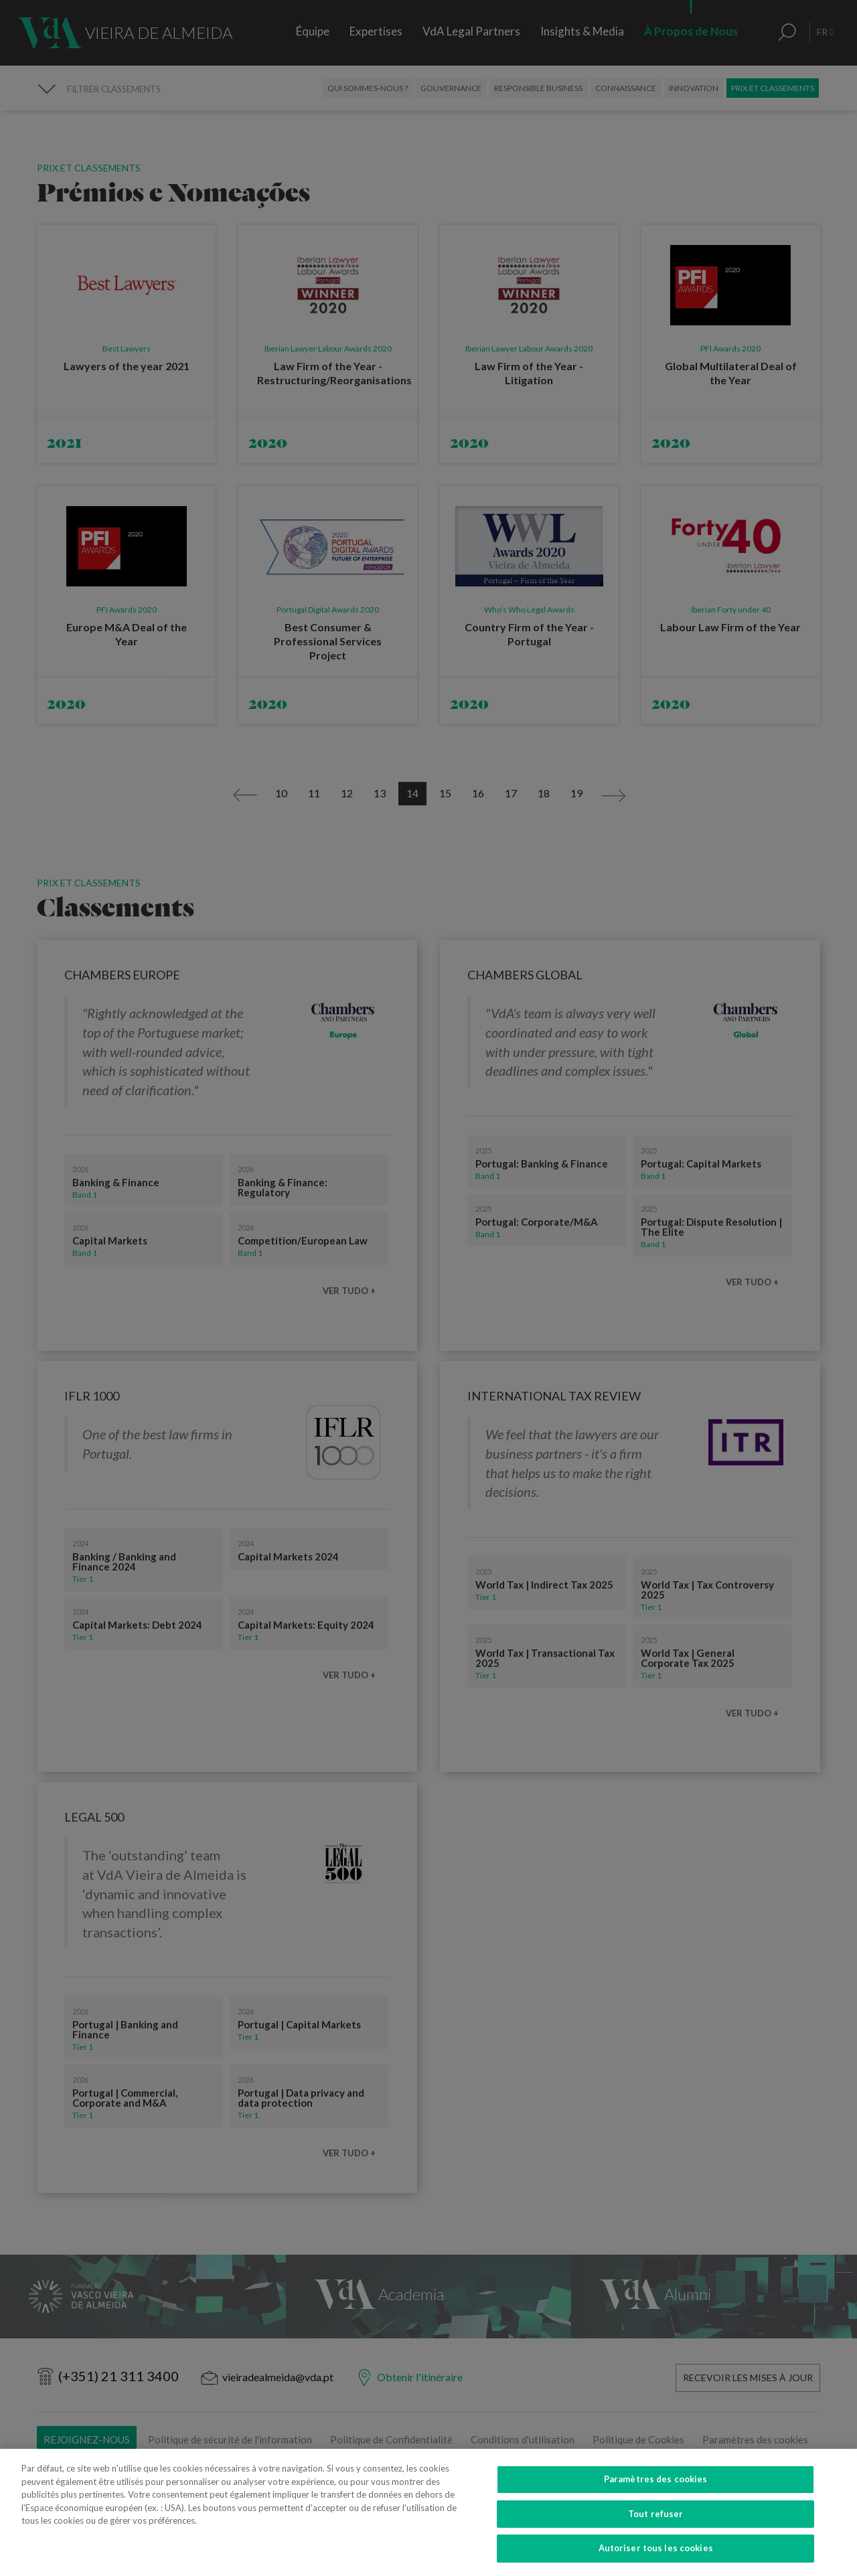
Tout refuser (656, 2522)
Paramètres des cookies (656, 2487)
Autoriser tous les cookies (656, 2556)
